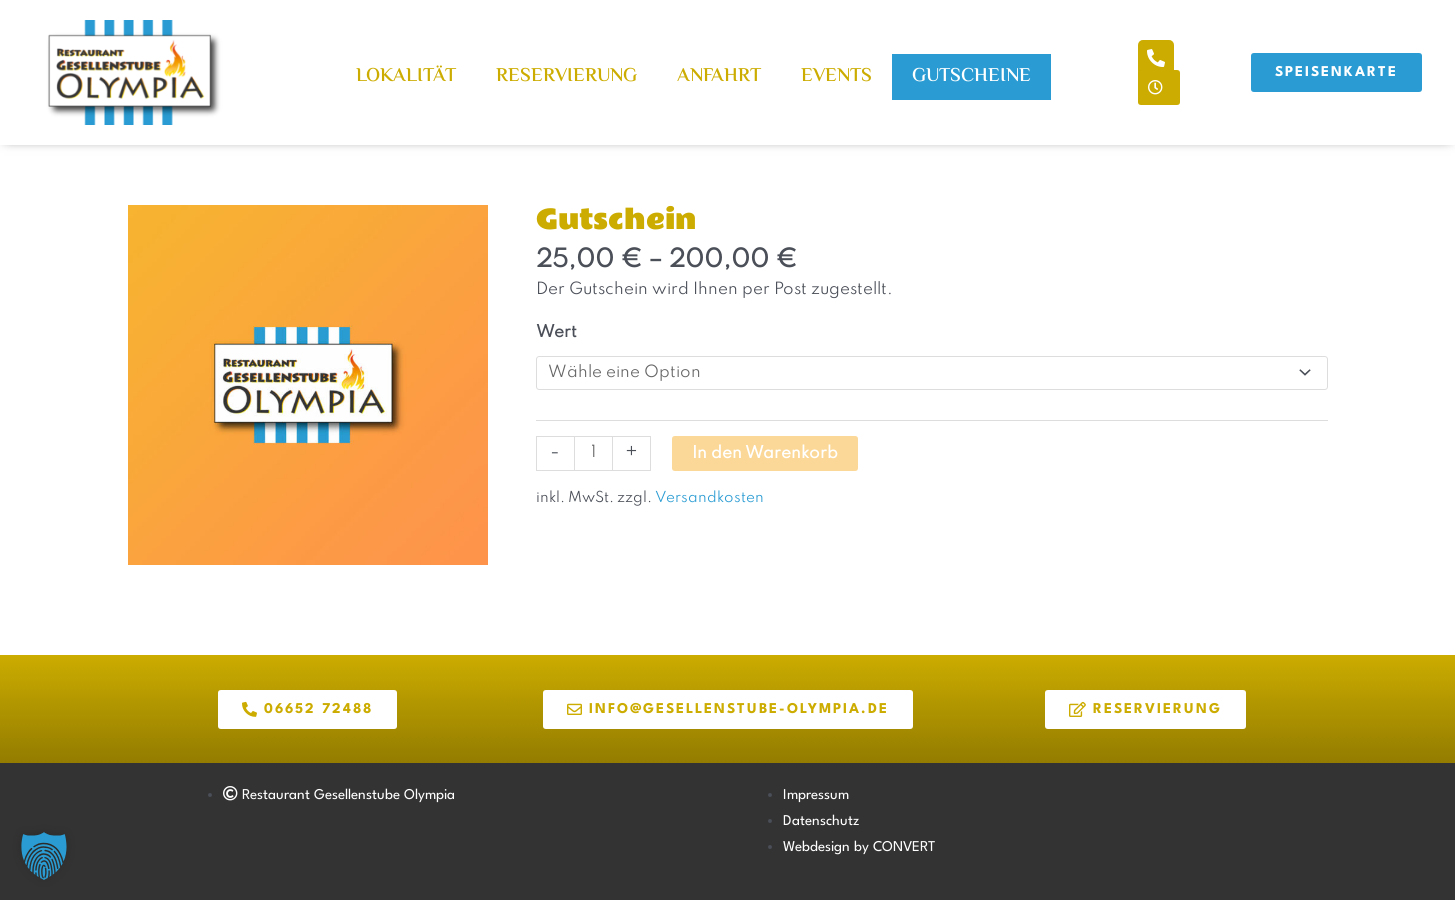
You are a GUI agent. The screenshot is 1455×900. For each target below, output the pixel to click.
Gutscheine (971, 76)
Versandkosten (708, 498)
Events (836, 76)
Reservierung (566, 76)
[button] (44, 856)
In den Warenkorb (765, 453)
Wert (556, 332)
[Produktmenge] (593, 454)
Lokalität (406, 76)
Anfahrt (719, 76)
